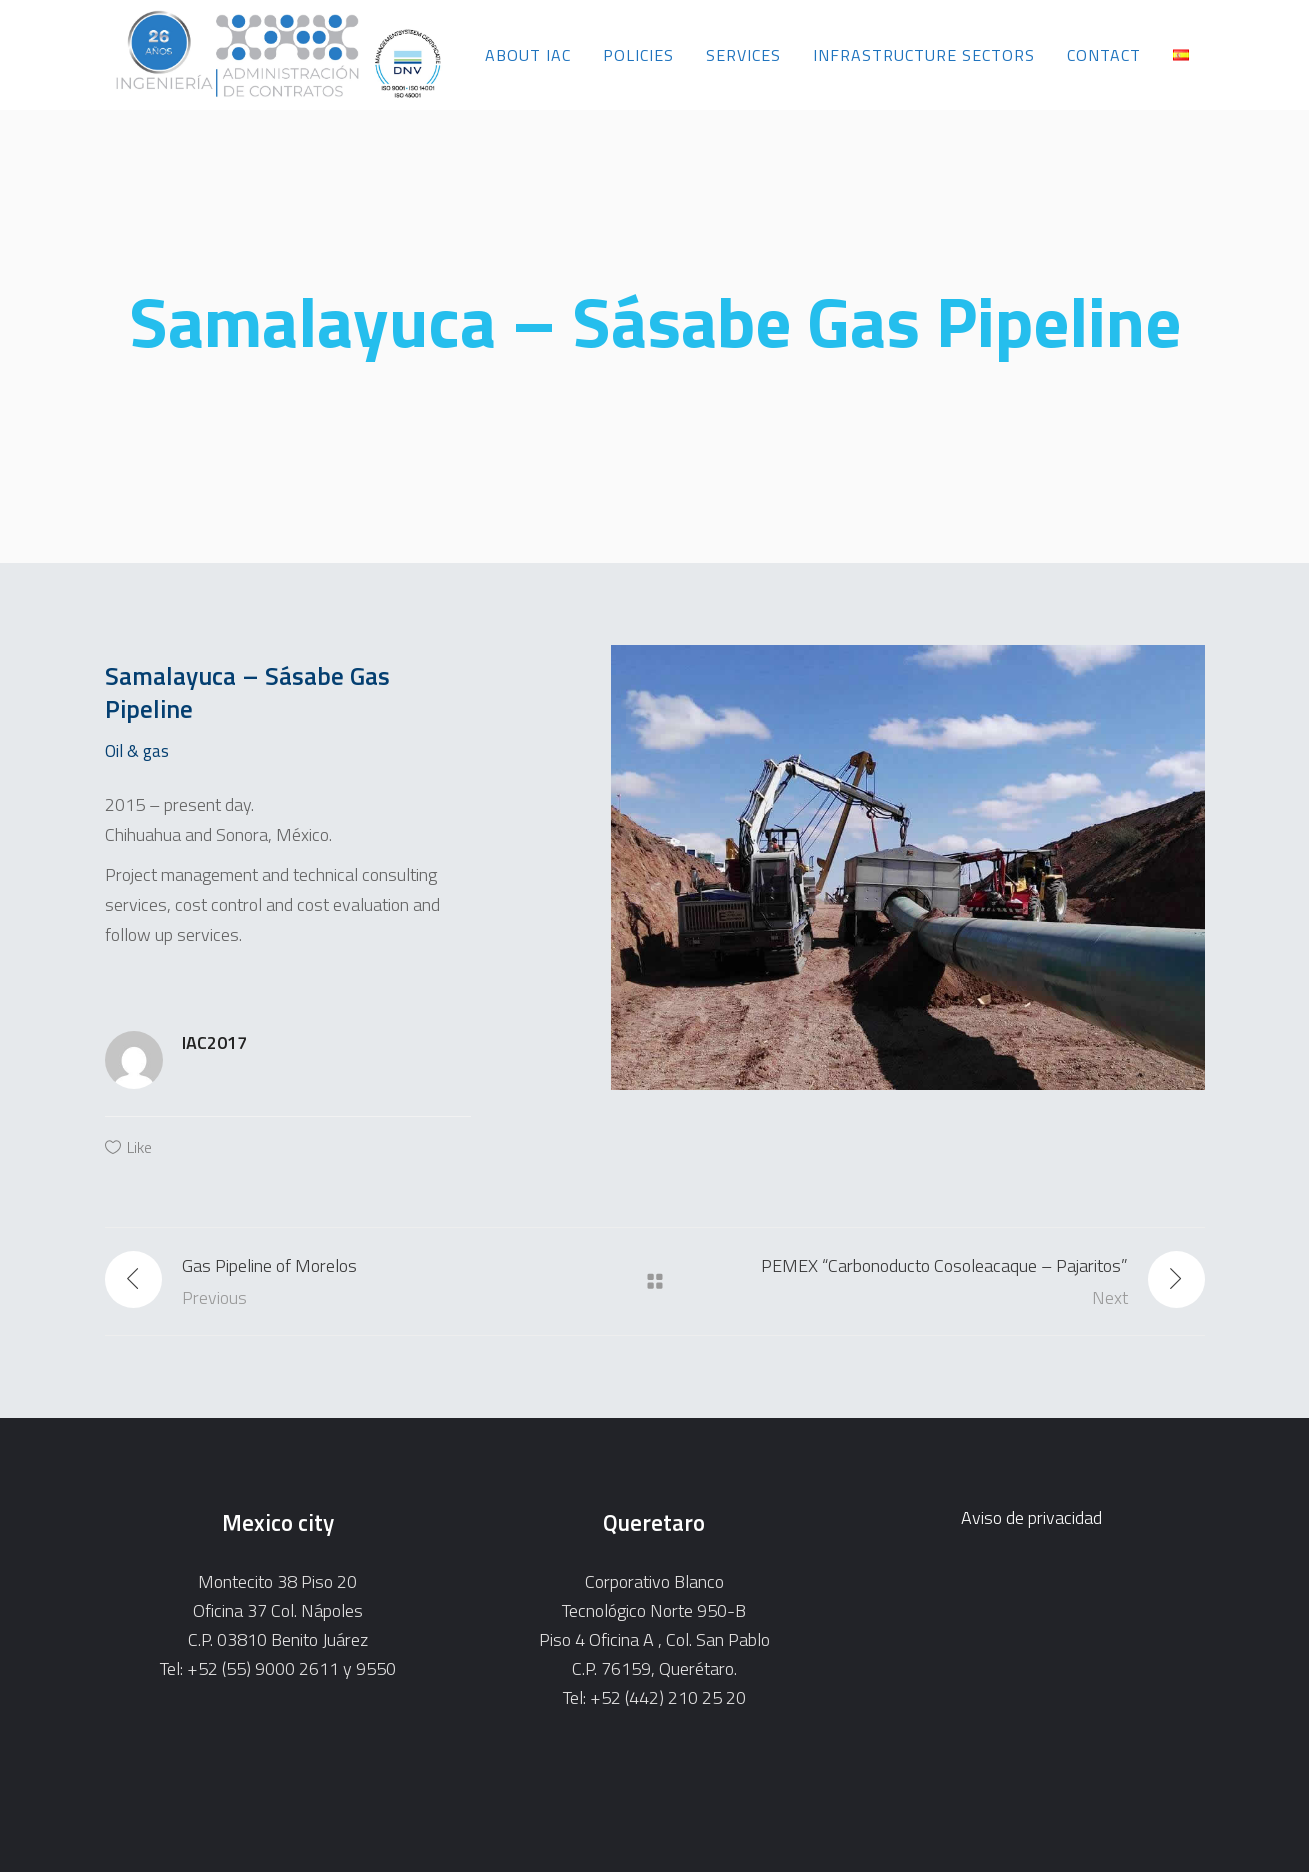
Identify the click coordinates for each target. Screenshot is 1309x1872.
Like (139, 1147)
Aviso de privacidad (1031, 1517)
